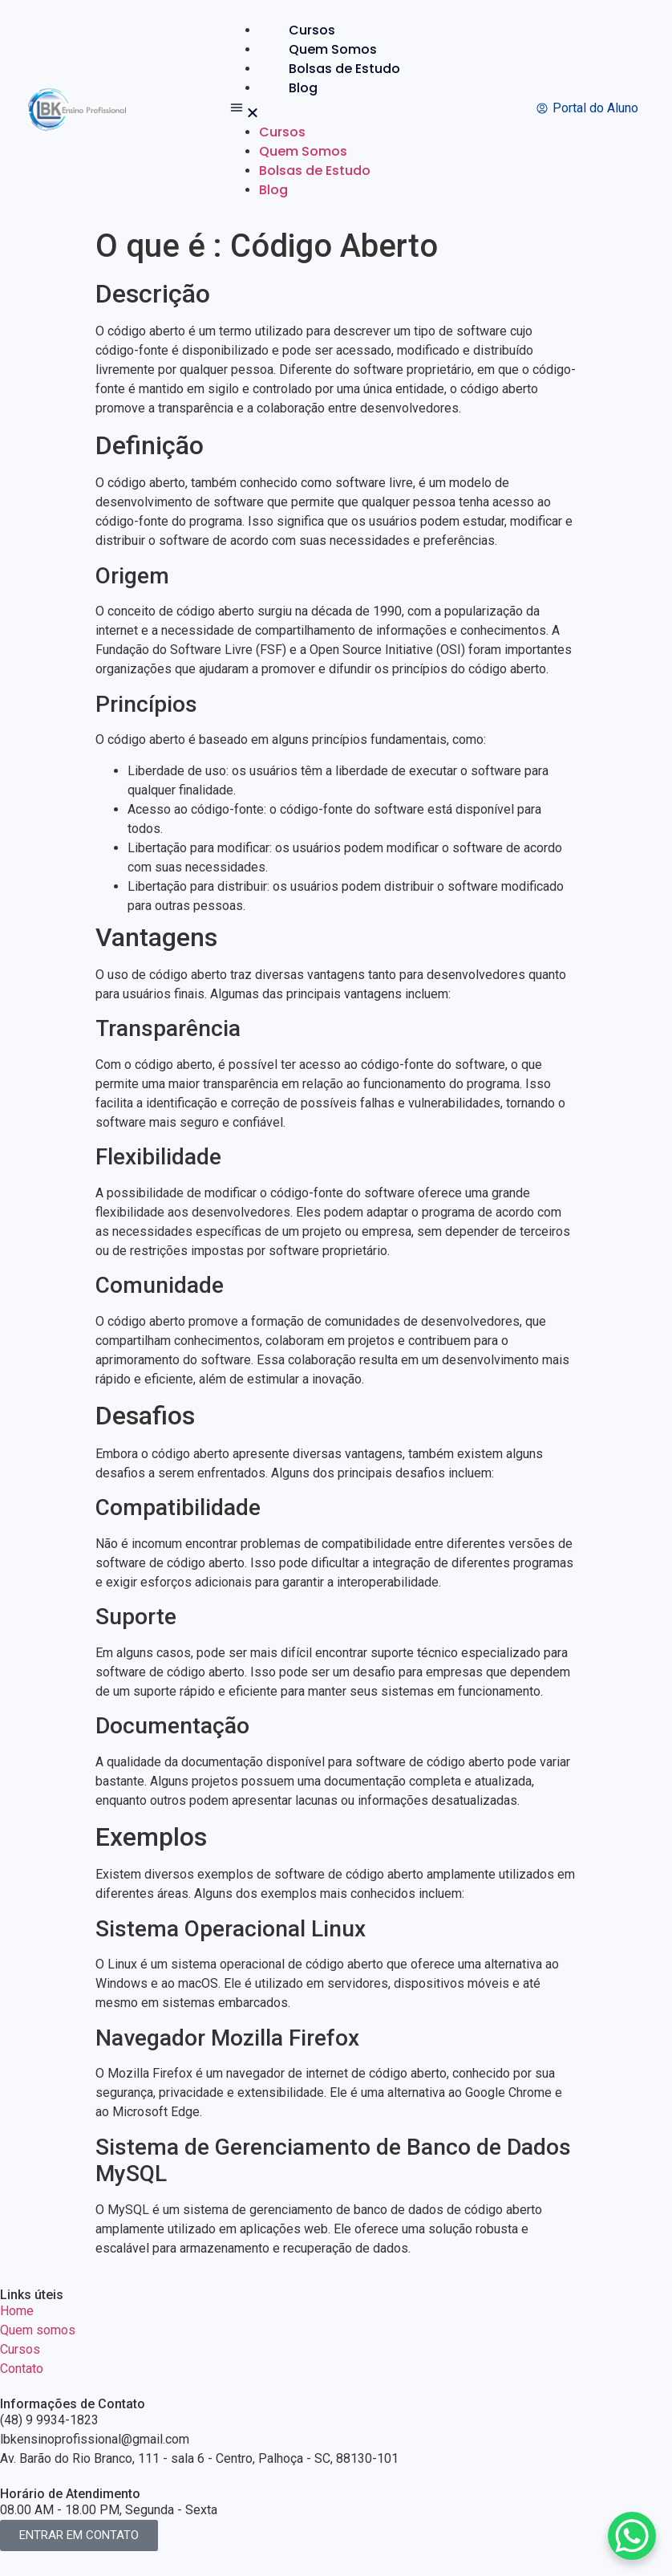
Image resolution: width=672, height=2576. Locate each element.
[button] (328, 110)
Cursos (312, 30)
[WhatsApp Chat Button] (632, 2536)
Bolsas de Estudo (344, 68)
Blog (303, 88)
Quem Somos (333, 49)
